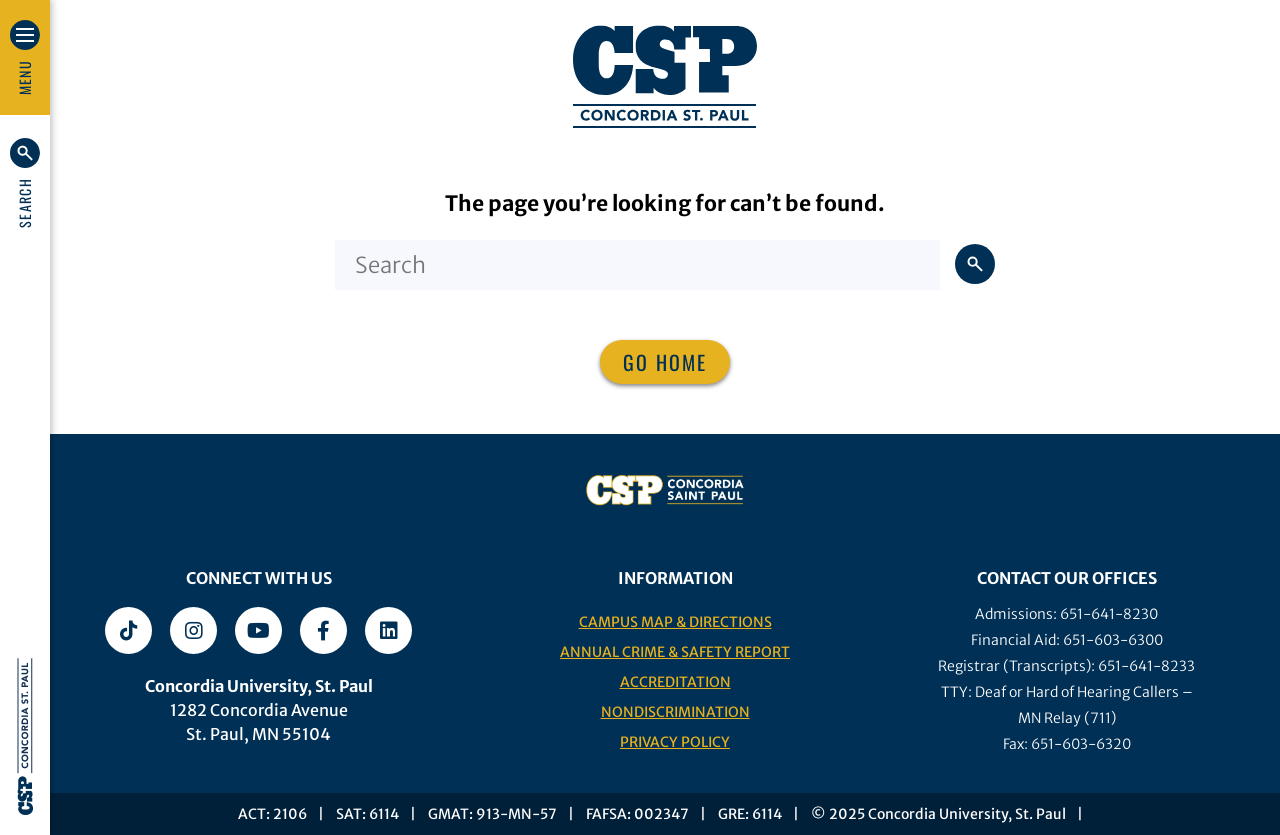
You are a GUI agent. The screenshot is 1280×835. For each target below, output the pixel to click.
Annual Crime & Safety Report (675, 652)
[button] (25, 183)
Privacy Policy (675, 742)
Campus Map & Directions (675, 622)
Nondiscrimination (675, 712)
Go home (665, 362)
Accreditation (675, 682)
